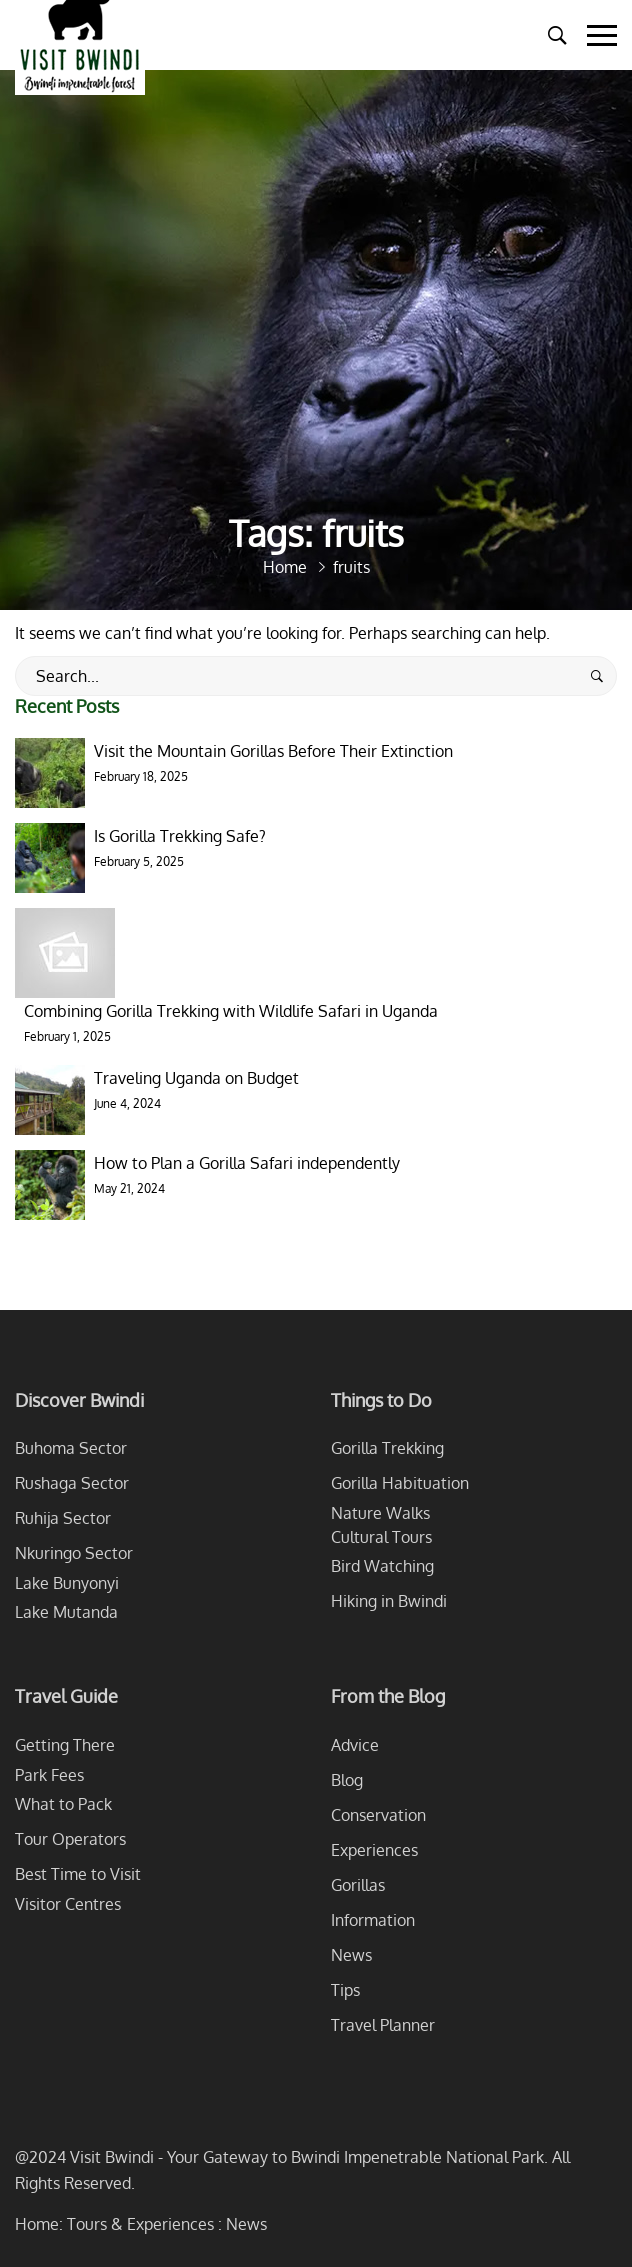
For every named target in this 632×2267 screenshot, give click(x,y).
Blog (347, 1780)
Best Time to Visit (78, 1874)
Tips (345, 1990)
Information (373, 1920)
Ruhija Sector (63, 1518)
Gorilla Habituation (400, 1483)
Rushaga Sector (72, 1483)
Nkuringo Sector (74, 1553)
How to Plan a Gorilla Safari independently (247, 1163)
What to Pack (63, 1804)
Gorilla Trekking (387, 1448)
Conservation (378, 1815)
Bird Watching (382, 1566)
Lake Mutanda (66, 1612)
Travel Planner (383, 2025)
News (351, 1955)
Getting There (65, 1745)
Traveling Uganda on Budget (196, 1078)
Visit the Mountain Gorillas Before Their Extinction (273, 751)
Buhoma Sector (71, 1448)
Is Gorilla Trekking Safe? (180, 836)
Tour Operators (70, 1839)
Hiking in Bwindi (389, 1601)
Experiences (374, 1850)
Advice (355, 1745)
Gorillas (358, 1885)
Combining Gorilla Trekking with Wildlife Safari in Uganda (231, 1011)
